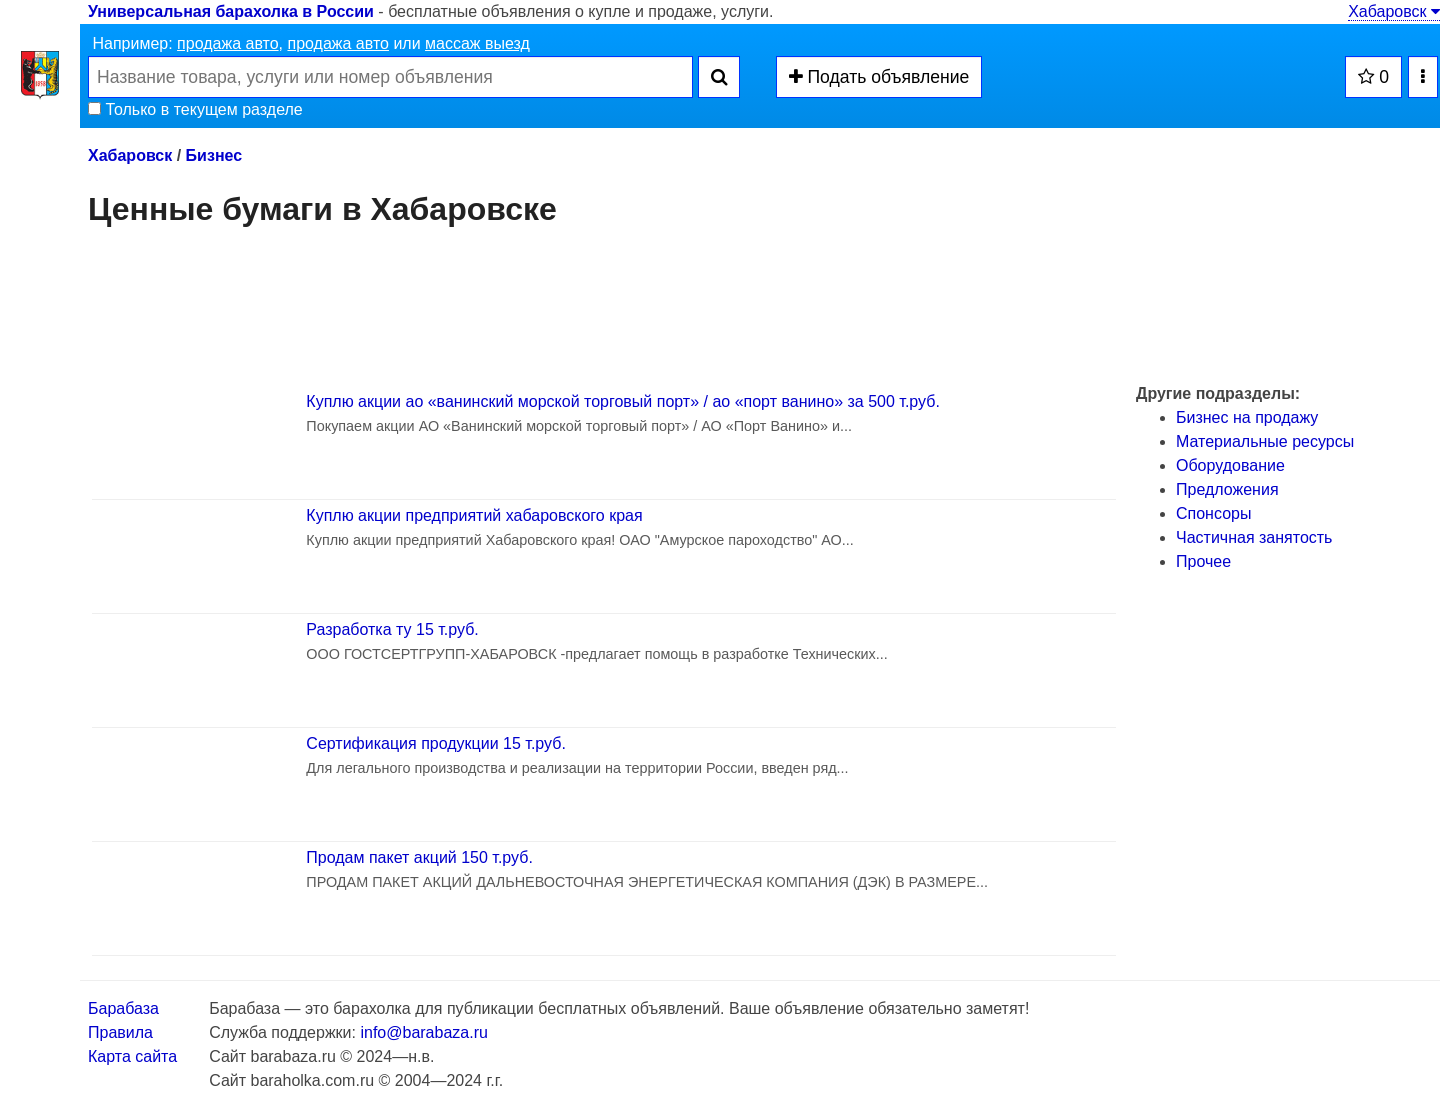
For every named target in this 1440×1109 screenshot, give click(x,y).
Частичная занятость (1254, 537)
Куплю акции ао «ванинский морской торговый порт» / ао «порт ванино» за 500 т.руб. (623, 401)
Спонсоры (1213, 513)
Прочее (1203, 561)
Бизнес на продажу (1247, 417)
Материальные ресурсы (1265, 441)
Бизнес (214, 155)
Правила (120, 1032)
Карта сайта (132, 1056)
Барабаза (123, 1008)
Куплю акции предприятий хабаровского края (474, 515)
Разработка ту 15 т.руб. (392, 629)
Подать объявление (879, 77)
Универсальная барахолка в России (231, 11)
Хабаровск (1394, 11)
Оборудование (1230, 465)
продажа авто (227, 43)
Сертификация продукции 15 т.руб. (436, 743)
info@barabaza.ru (423, 1032)
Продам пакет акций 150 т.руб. (419, 857)
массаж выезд (477, 43)
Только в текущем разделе (195, 109)
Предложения (1227, 489)
